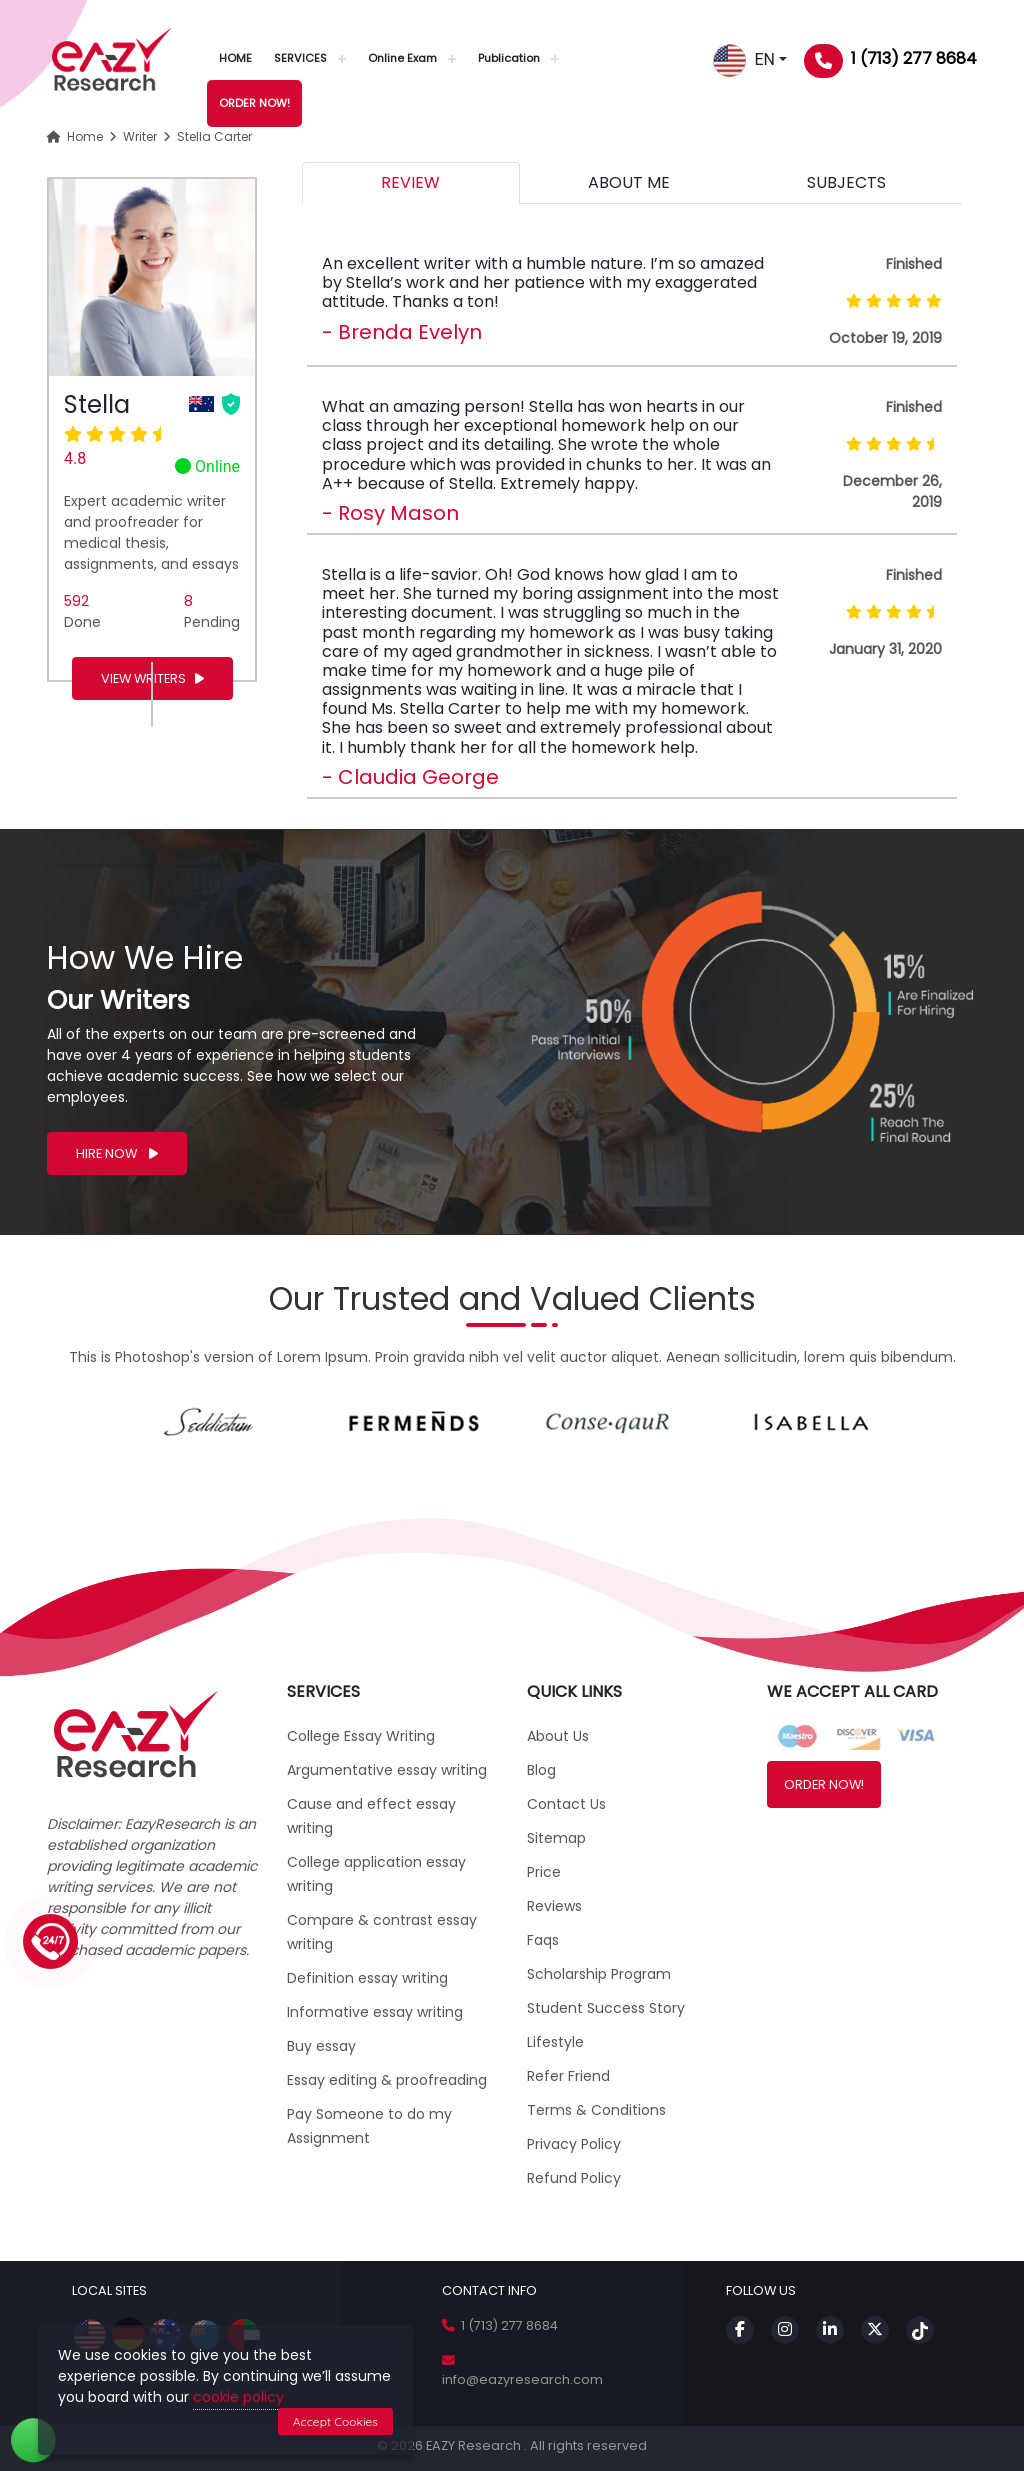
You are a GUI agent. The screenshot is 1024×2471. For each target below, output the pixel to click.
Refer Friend (568, 2076)
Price (544, 1872)
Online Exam (402, 58)
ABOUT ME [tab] (629, 182)
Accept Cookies (335, 2421)
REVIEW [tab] (410, 182)
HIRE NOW (117, 1153)
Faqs (543, 1940)
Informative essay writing (375, 2012)
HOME (235, 58)
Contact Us (566, 1804)
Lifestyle (555, 2042)
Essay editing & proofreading (387, 2080)
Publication (509, 58)
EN (743, 59)
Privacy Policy (574, 2144)
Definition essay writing (367, 1978)
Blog (541, 1770)
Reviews (554, 1906)
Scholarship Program (599, 1974)
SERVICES (300, 58)
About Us (558, 1736)
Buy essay (321, 2046)
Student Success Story (606, 2008)
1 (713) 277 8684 (914, 58)
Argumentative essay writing (387, 1770)
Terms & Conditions (596, 2110)
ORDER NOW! (254, 103)
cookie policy (238, 2397)
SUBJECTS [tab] (846, 182)
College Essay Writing (361, 1736)
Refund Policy (574, 2178)
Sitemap (556, 1838)
